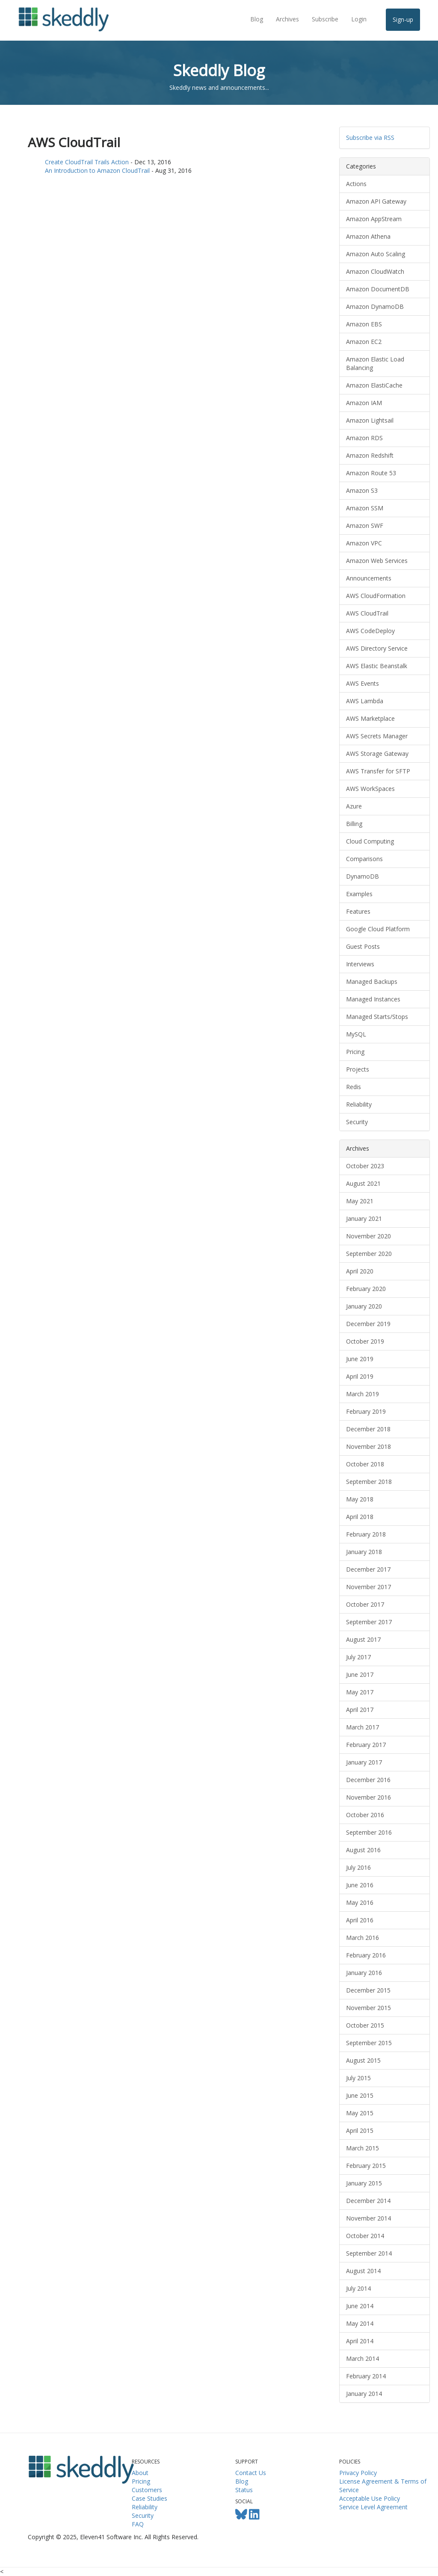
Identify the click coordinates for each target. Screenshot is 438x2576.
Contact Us (250, 2473)
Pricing (355, 1052)
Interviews (360, 964)
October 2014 (365, 2236)
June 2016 (359, 1885)
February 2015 (366, 2165)
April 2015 (359, 2130)
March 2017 (362, 1727)
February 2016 (366, 1955)
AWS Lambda (364, 701)
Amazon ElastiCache (374, 385)
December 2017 (368, 1569)
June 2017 (359, 1674)
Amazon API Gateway (376, 201)
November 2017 (368, 1587)
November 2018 (368, 1446)
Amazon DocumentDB (377, 289)
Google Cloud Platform (378, 929)
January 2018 (364, 1552)
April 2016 (359, 1920)
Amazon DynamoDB (375, 306)
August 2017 (363, 1639)
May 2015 (359, 2113)
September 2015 (369, 2043)
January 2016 (364, 1973)
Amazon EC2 (364, 342)
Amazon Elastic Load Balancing (375, 363)
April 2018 (359, 1517)
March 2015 (362, 2148)
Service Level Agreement (373, 2507)
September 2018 (369, 1481)
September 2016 (369, 1832)
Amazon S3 (362, 490)
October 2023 (365, 1166)
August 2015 (363, 2060)
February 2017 (366, 1745)
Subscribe (325, 19)
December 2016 (368, 1780)
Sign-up (403, 19)
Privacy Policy (358, 2473)
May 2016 (359, 1902)
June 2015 (359, 2095)
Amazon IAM (364, 403)
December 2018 (368, 1429)
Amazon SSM (364, 508)
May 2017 (359, 1692)
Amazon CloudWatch (375, 271)
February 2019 (366, 1411)
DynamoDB (362, 876)
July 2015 (358, 2078)
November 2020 (368, 1236)
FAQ (138, 2524)
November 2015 (368, 2008)
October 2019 (365, 1341)
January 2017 (364, 1762)
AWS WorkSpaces (370, 789)
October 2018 (365, 1464)
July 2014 (358, 2288)
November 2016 (368, 1797)
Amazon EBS (364, 324)
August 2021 (363, 1183)
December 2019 (368, 1324)
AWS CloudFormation (375, 596)
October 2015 (365, 2025)
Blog (256, 19)
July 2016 (358, 1867)
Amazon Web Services (377, 561)
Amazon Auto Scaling (375, 254)
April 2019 (359, 1376)
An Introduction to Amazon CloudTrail (97, 170)
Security (357, 1122)
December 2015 (368, 1990)
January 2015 (364, 2183)
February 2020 (366, 1289)
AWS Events (362, 683)
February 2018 (366, 1534)
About (140, 2473)
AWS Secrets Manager (377, 736)
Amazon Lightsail (370, 420)
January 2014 (364, 2393)
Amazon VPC (364, 543)
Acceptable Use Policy (369, 2498)
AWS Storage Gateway (377, 753)
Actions (356, 184)
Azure (354, 806)
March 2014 (362, 2358)
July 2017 (358, 1657)
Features (358, 911)
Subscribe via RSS (370, 137)
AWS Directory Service (377, 648)
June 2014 (359, 2306)
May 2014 (359, 2323)
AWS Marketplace (370, 718)
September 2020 (369, 1254)
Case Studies (149, 2498)
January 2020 (364, 1306)
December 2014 (368, 2201)
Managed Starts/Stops (377, 1017)
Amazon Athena (368, 236)
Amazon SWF (364, 525)
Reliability (359, 1104)
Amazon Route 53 (371, 473)
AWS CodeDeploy (370, 631)
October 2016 (365, 1815)
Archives (287, 19)
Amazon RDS (364, 438)
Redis (353, 1087)
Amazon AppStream (374, 219)
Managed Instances (373, 999)
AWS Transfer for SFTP (378, 771)
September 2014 (369, 2253)
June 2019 (359, 1359)
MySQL (356, 1034)
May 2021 (359, 1201)
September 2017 (369, 1622)
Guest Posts (363, 946)
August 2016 (363, 1850)
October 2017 (365, 1604)
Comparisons (364, 859)
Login (359, 19)
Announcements (368, 578)
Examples (359, 894)
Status (244, 2490)
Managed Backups (371, 981)
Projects (357, 1069)
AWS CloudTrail (367, 613)
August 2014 (363, 2271)
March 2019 (362, 1394)
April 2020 (359, 1271)
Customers (147, 2490)
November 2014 (368, 2218)
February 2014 (366, 2376)
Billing (354, 824)
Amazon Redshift (370, 455)
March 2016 (362, 1937)
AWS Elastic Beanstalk (376, 666)
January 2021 (364, 1218)
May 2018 (359, 1499)
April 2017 (359, 1709)
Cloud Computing (370, 841)
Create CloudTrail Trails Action (87, 162)
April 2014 (359, 2341)
